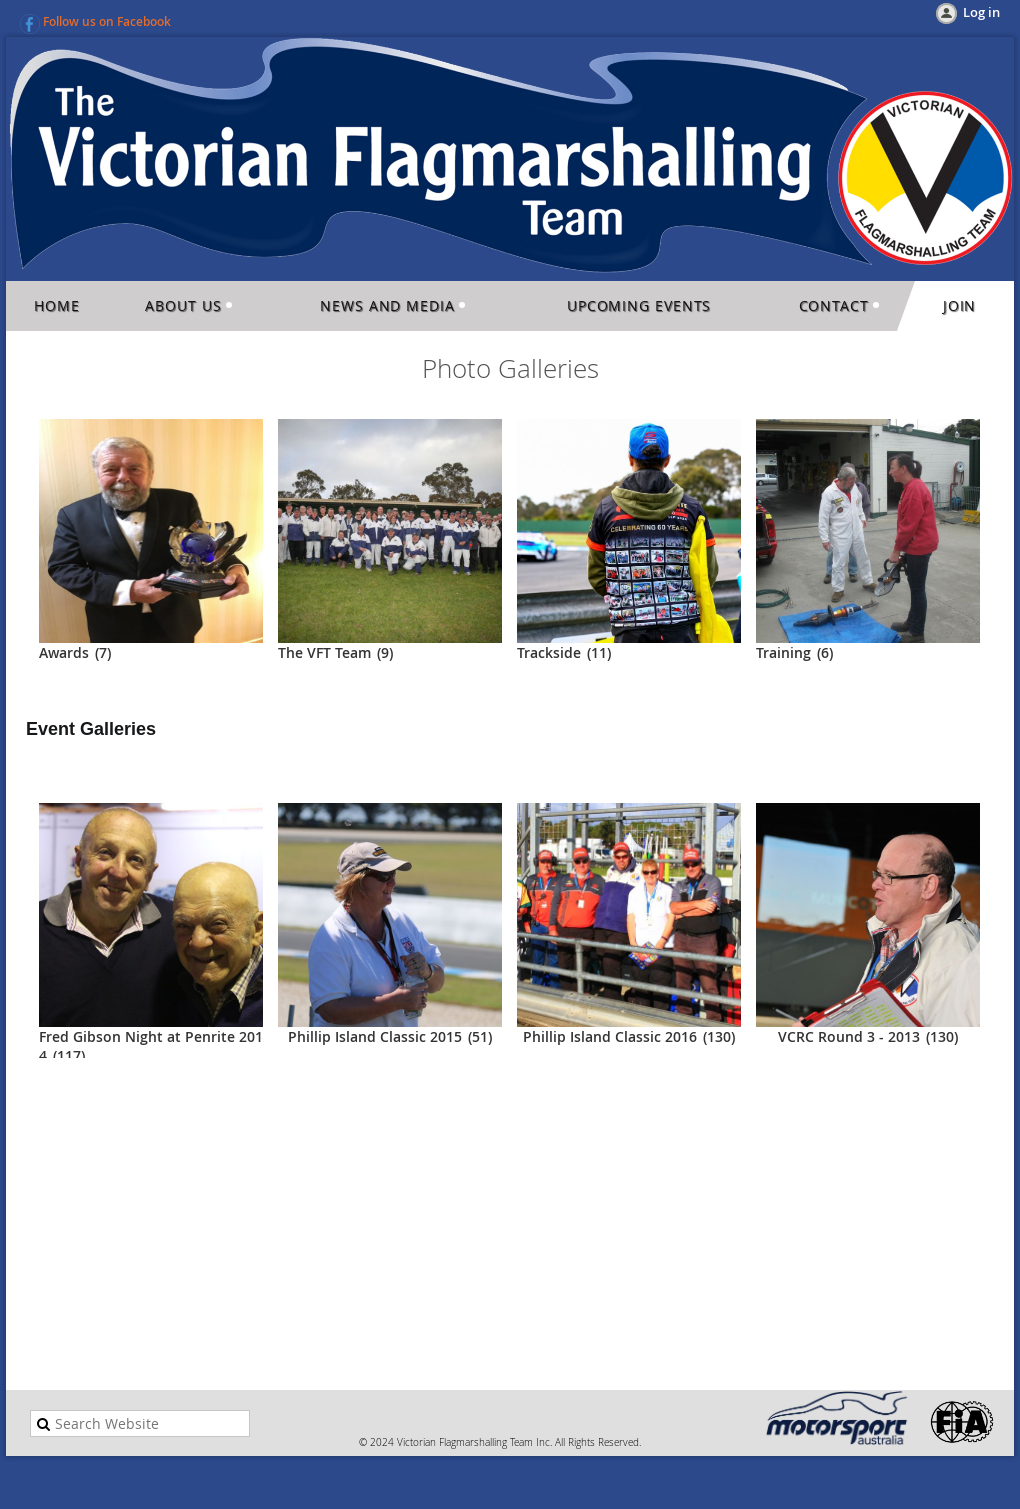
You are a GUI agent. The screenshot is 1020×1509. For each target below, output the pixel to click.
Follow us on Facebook (107, 21)
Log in (981, 12)
